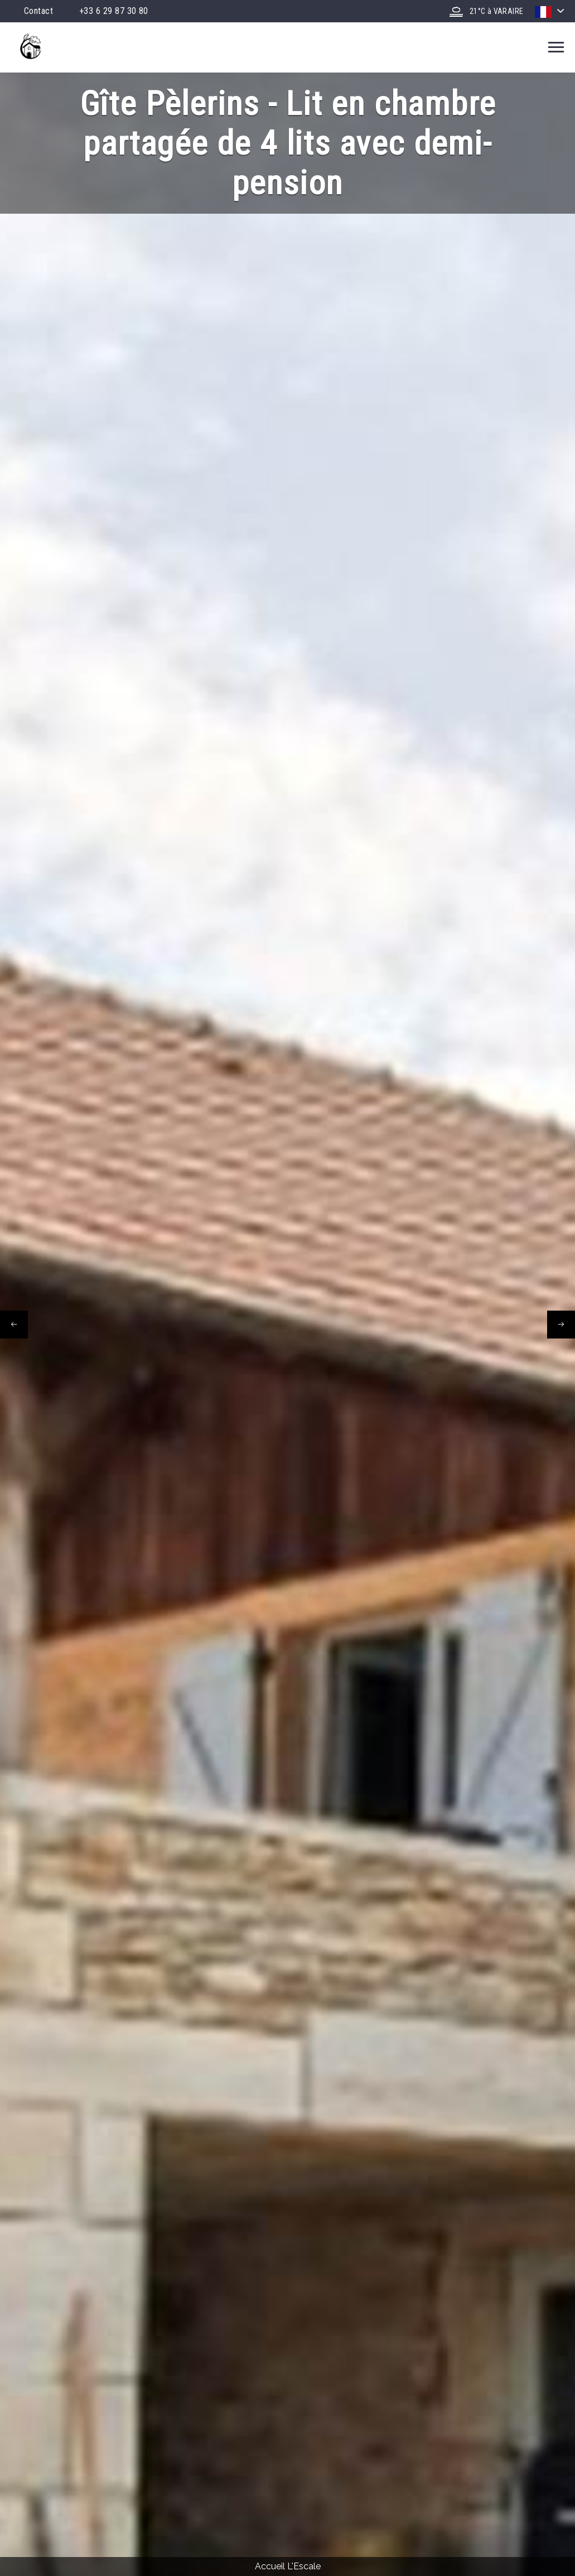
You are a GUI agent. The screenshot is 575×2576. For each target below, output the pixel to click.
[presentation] (14, 1324)
